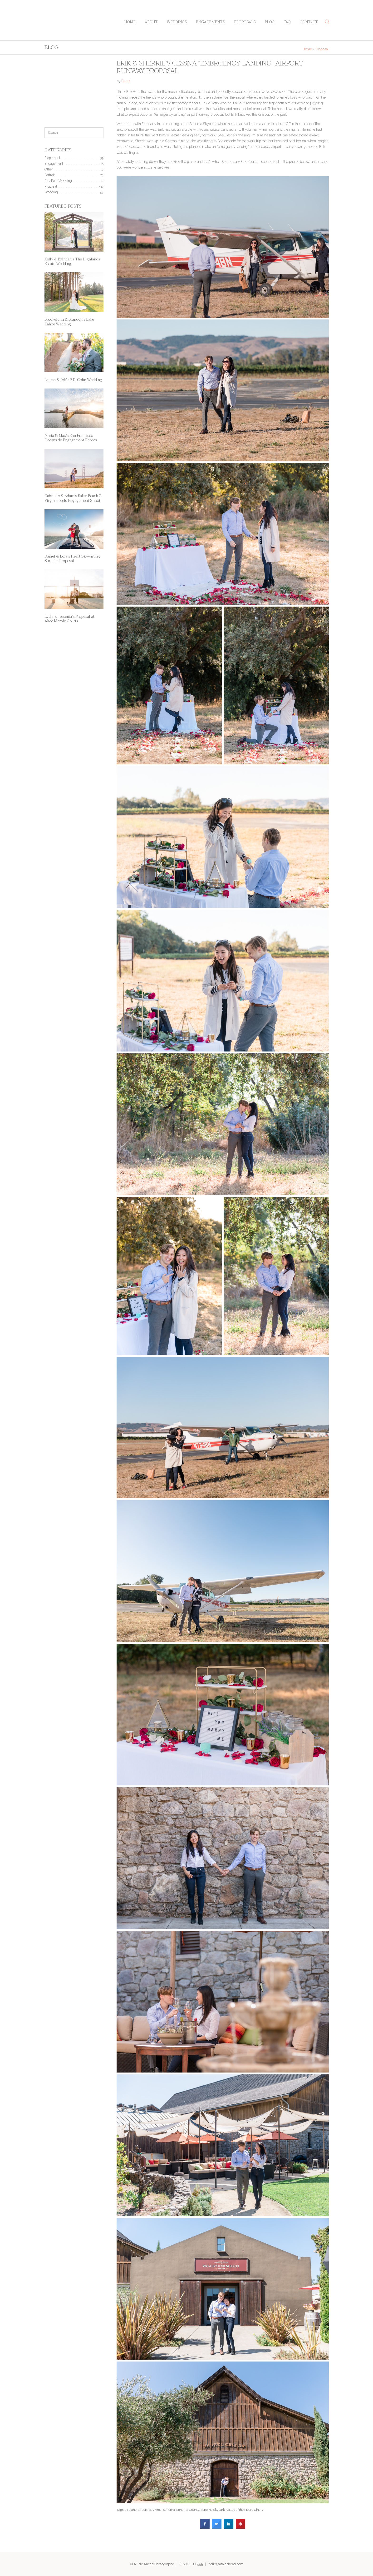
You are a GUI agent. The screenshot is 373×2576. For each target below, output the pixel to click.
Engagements (210, 22)
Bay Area (155, 2509)
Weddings (177, 22)
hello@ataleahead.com (226, 2564)
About (151, 22)
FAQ (287, 22)
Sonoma (169, 2509)
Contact (309, 22)
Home (130, 22)
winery (258, 2509)
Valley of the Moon (239, 2509)
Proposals (245, 22)
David (125, 81)
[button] (327, 22)
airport (142, 2509)
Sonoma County (187, 2509)
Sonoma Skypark (213, 2509)
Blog (270, 22)
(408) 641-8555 (191, 2564)
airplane (131, 2509)
